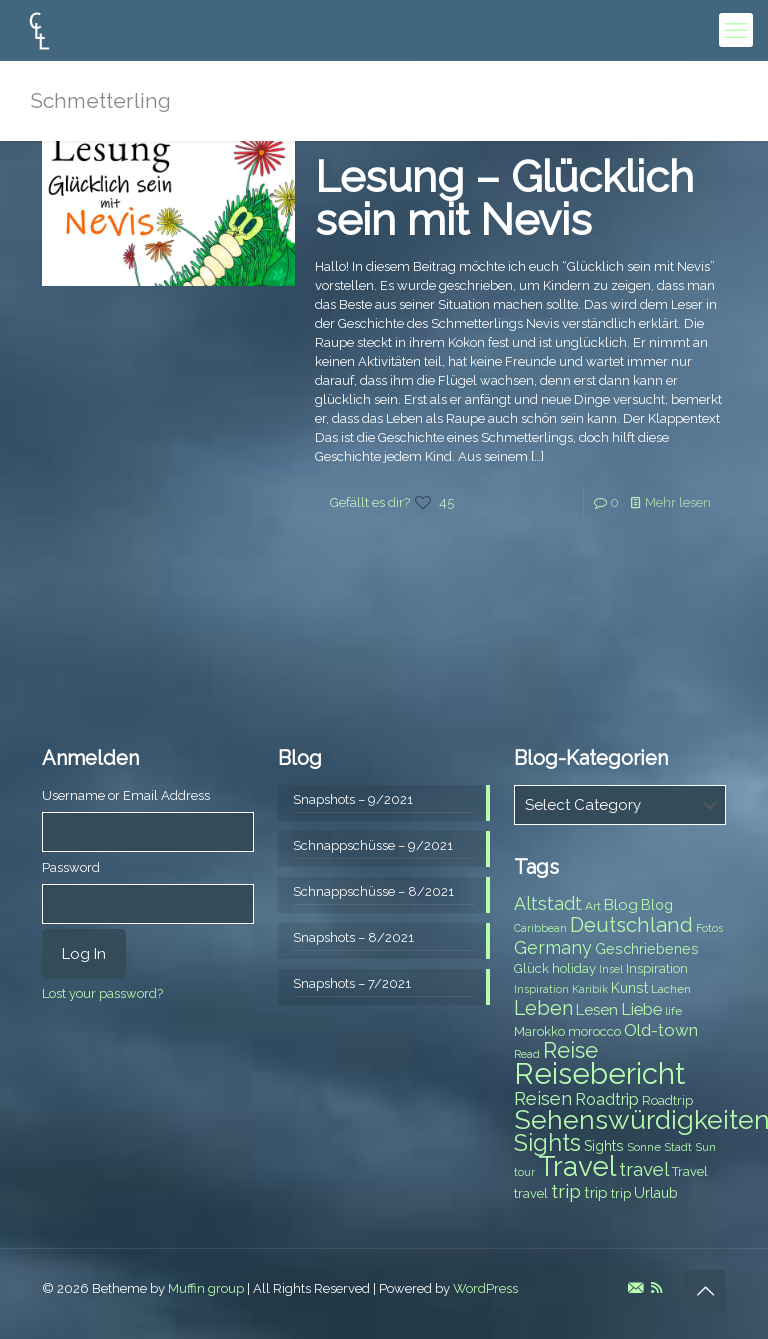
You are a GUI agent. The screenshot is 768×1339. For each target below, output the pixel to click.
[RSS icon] (656, 1288)
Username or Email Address (126, 795)
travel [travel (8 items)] (531, 1193)
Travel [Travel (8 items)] (690, 1171)
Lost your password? (102, 993)
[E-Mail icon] (635, 1288)
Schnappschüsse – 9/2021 (373, 845)
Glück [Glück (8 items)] (531, 968)
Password (71, 867)
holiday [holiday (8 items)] (574, 968)
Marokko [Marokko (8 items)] (539, 1031)
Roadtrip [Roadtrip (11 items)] (607, 1099)
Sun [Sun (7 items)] (705, 1147)
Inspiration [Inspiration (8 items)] (657, 968)
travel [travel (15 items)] (644, 1169)
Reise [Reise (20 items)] (570, 1050)
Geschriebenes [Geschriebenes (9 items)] (647, 949)
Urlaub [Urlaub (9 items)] (656, 1193)
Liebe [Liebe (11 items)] (641, 1009)
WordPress (485, 1288)
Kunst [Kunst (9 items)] (629, 988)
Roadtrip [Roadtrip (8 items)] (667, 1100)
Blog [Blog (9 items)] (657, 905)
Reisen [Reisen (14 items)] (543, 1098)
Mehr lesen (678, 502)
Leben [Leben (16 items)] (543, 1008)
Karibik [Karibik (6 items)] (590, 989)
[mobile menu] (736, 30)
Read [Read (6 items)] (527, 1054)
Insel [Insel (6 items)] (611, 969)
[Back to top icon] (705, 1291)
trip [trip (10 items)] (596, 1193)
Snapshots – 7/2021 (352, 983)
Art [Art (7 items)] (593, 906)
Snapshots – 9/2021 (353, 799)
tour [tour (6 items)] (524, 1172)
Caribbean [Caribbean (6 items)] (540, 928)
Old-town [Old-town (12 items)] (661, 1030)
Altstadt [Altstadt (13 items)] (548, 903)
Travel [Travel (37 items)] (577, 1166)
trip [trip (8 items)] (621, 1193)
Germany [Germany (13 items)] (553, 947)
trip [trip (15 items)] (566, 1191)
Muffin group (206, 1288)
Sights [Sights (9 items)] (604, 1146)
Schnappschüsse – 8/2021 (373, 891)
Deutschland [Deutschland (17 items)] (631, 925)
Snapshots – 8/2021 (353, 937)
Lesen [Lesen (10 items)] (597, 1010)
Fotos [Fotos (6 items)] (709, 928)
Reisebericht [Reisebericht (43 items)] (599, 1073)
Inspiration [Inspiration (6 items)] (541, 989)
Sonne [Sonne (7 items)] (644, 1147)
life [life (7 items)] (673, 1011)
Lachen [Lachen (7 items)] (671, 989)
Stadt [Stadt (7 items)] (678, 1147)
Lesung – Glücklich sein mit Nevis (504, 198)
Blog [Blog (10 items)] (621, 905)
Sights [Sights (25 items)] (547, 1143)
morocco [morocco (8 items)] (594, 1031)
